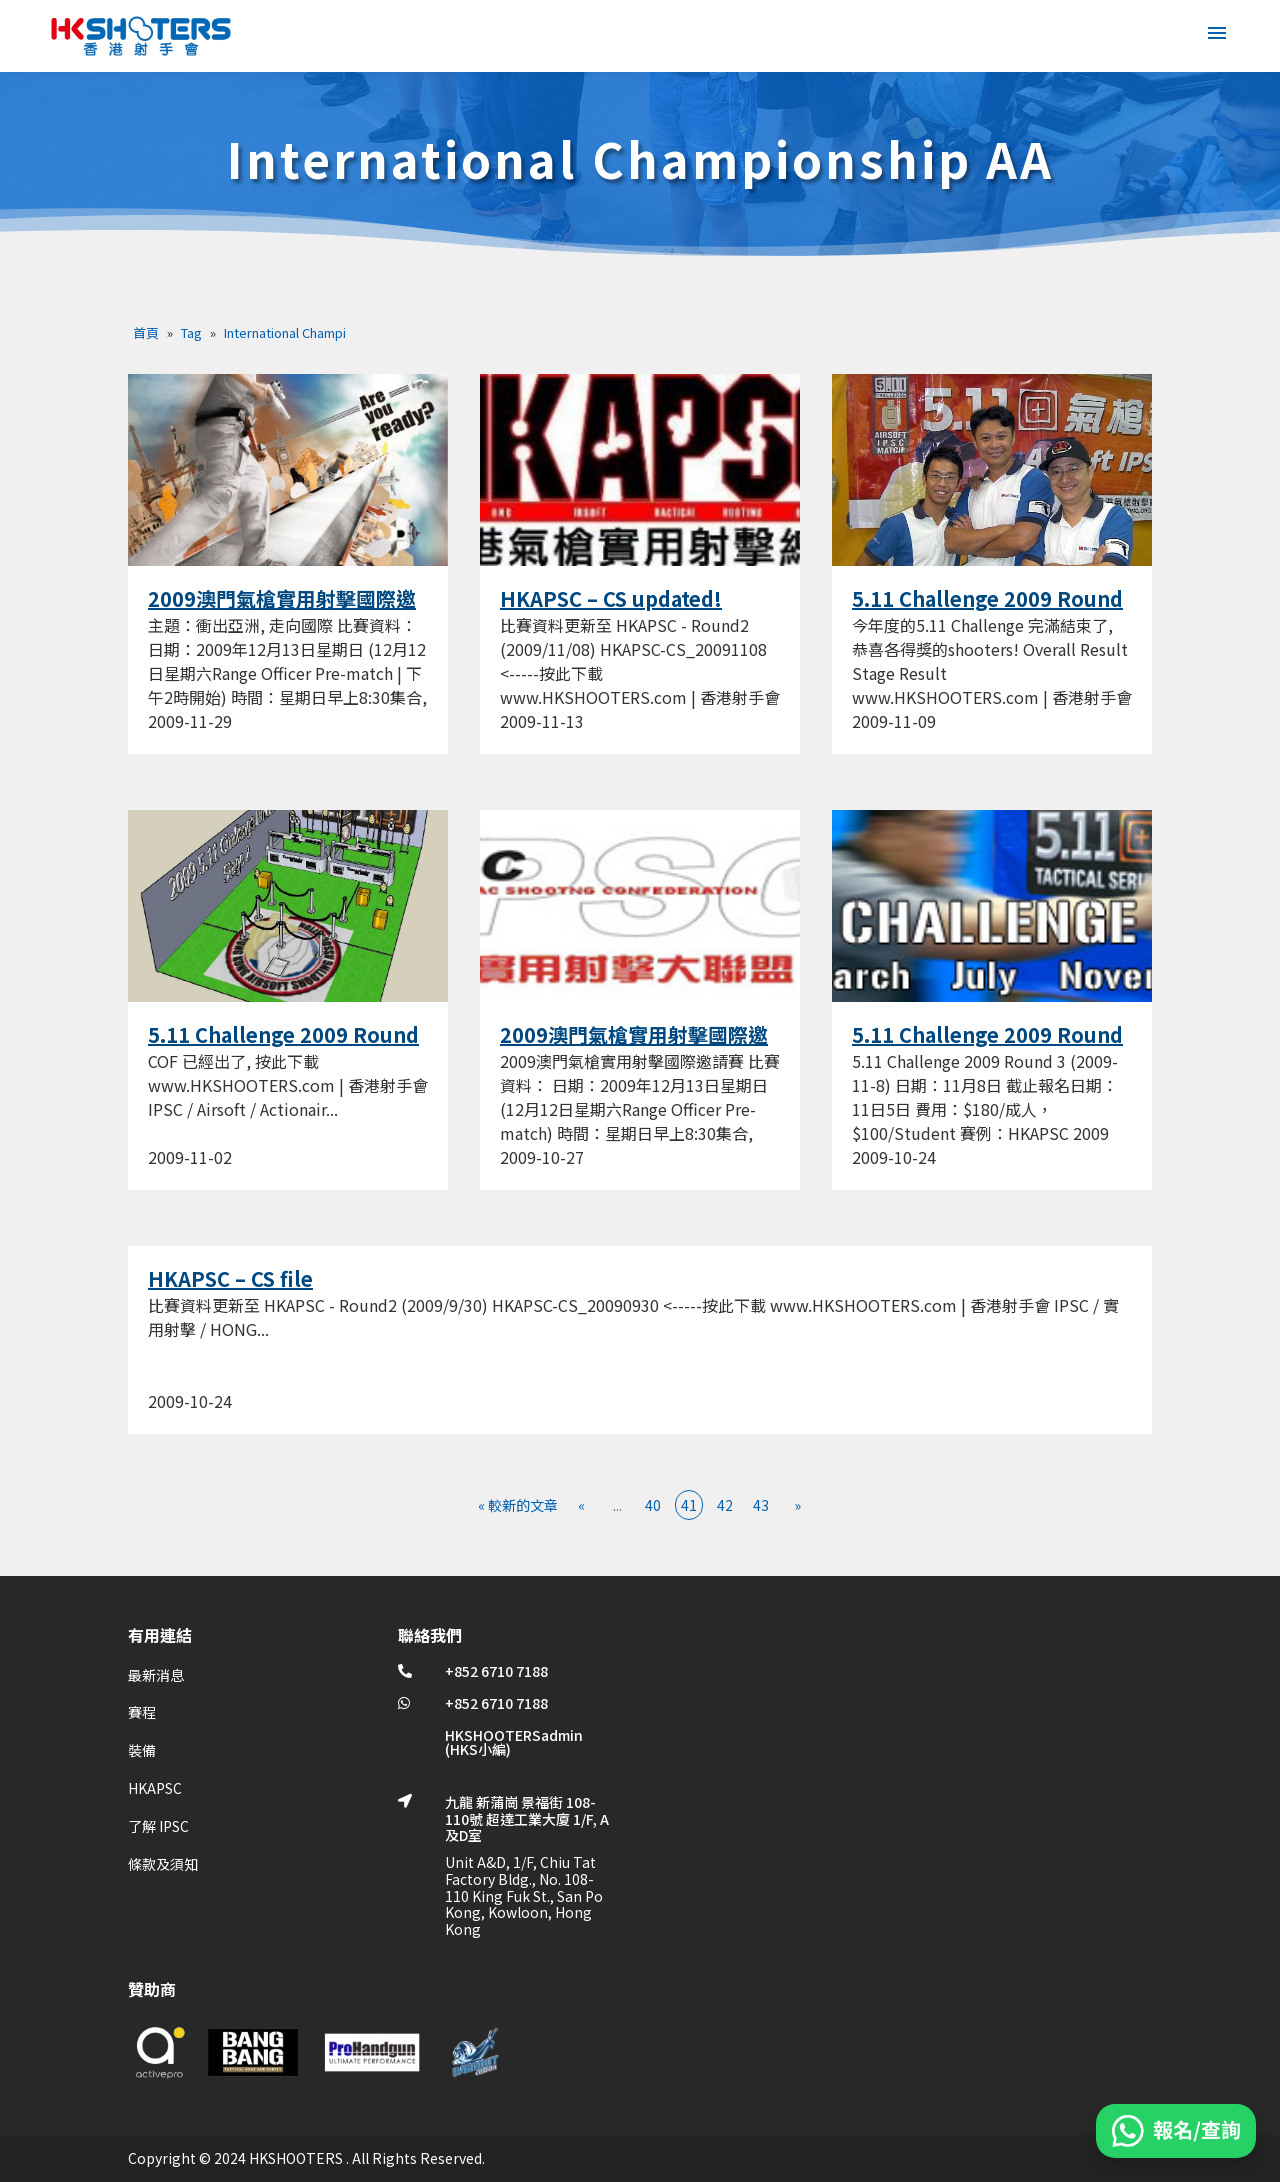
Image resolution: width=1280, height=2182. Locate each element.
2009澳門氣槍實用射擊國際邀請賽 (634, 1047)
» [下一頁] (797, 1505)
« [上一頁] (581, 1505)
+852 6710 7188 (496, 1671)
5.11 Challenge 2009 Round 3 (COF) (283, 1047)
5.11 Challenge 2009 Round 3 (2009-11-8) (987, 1047)
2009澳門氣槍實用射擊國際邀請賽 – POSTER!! (282, 611)
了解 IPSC (158, 1826)
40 (653, 1505)
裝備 (142, 1750)
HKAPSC (155, 1788)
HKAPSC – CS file (230, 1278)
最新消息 (156, 1675)
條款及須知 (163, 1864)
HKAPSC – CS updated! (611, 598)
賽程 (142, 1712)
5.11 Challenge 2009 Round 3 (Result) (987, 611)
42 (725, 1505)
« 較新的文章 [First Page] (518, 1505)
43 (761, 1505)
